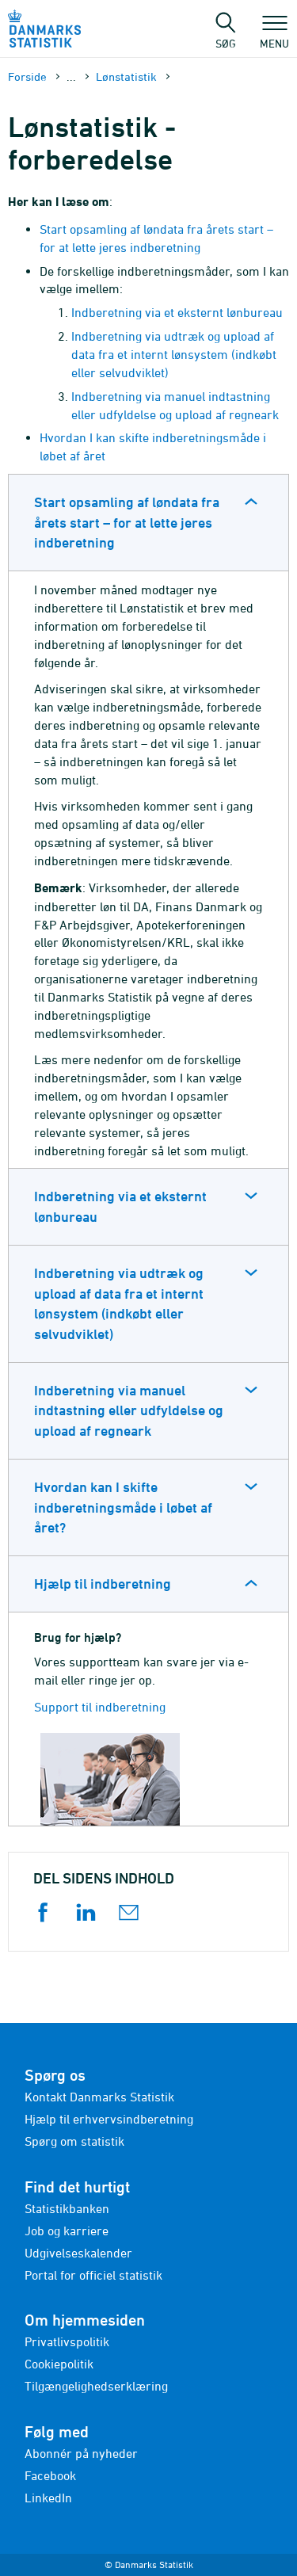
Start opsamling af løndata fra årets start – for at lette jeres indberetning (126, 522)
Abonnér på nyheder (81, 2453)
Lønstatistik (126, 76)
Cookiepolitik (59, 2364)
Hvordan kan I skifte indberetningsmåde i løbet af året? (123, 1507)
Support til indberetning (100, 1707)
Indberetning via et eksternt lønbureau (177, 312)
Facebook (50, 2475)
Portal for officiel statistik (93, 2275)
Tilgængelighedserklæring (96, 2386)
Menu (274, 35)
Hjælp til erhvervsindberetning (109, 2119)
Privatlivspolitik (67, 2341)
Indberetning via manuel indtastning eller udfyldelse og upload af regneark (128, 1410)
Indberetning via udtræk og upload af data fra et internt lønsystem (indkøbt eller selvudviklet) (173, 354)
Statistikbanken (67, 2208)
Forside (27, 76)
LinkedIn (48, 2497)
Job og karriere (67, 2230)
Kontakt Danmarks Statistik (99, 2096)
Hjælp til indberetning (102, 1583)
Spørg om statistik (74, 2141)
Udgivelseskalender (78, 2253)
